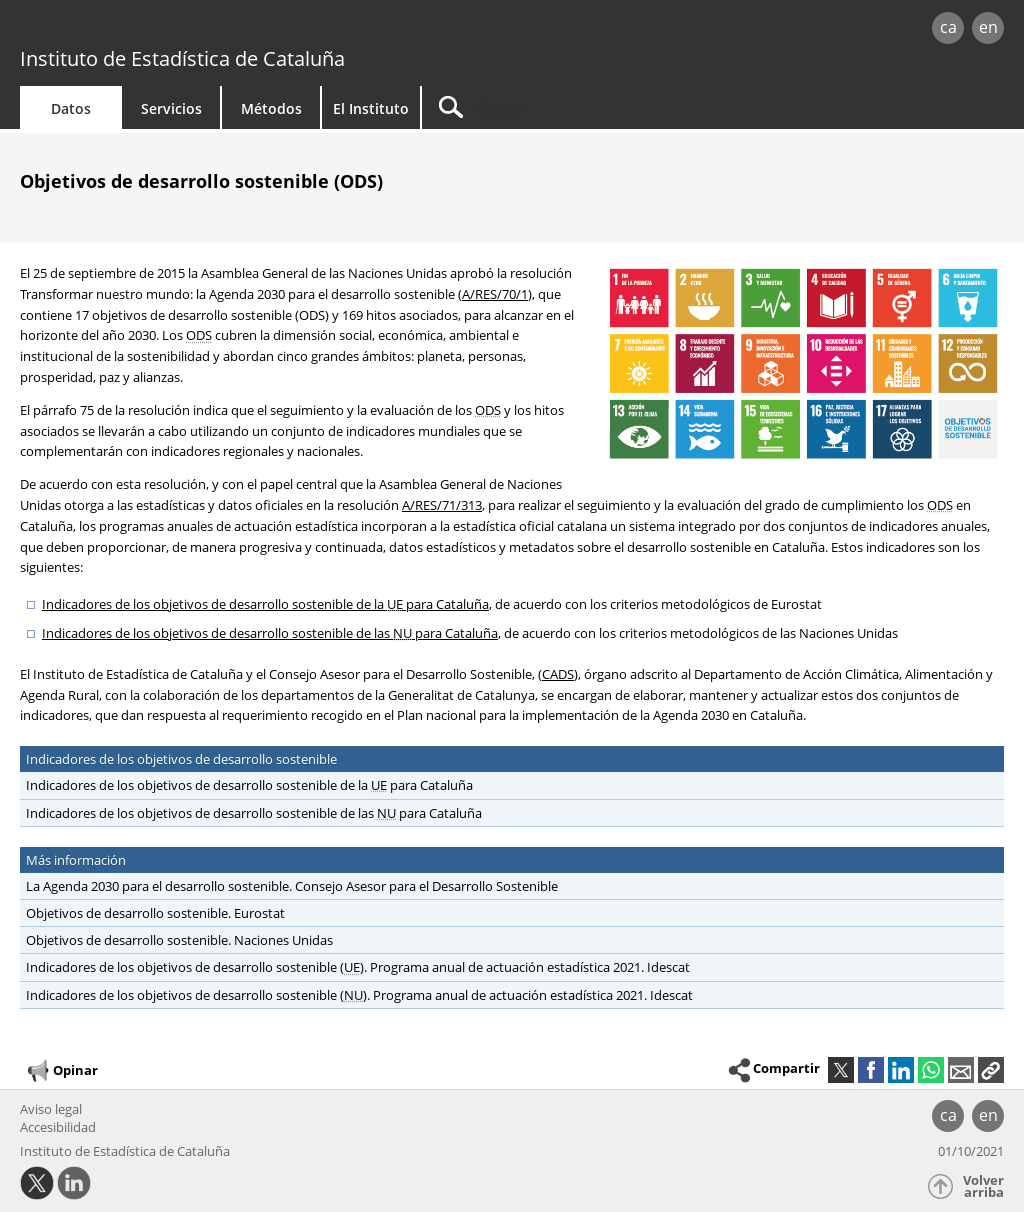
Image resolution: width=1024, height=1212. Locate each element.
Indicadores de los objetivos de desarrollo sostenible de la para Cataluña (265, 604)
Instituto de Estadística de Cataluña (182, 58)
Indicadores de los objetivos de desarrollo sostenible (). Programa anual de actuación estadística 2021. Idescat (358, 967)
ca (948, 27)
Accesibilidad (58, 1127)
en (988, 27)
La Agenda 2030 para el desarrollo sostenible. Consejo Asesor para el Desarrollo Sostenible (289, 886)
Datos (71, 108)
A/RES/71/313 (442, 505)
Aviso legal (51, 1109)
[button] (991, 1070)
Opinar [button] (61, 1071)
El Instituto (371, 108)
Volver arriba (983, 1186)
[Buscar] (592, 107)
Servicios (171, 108)
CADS (558, 674)
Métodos (271, 108)
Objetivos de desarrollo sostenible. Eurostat (152, 913)
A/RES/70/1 (495, 294)
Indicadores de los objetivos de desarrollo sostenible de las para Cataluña (270, 633)
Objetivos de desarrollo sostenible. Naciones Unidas (176, 940)
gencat (217, 29)
